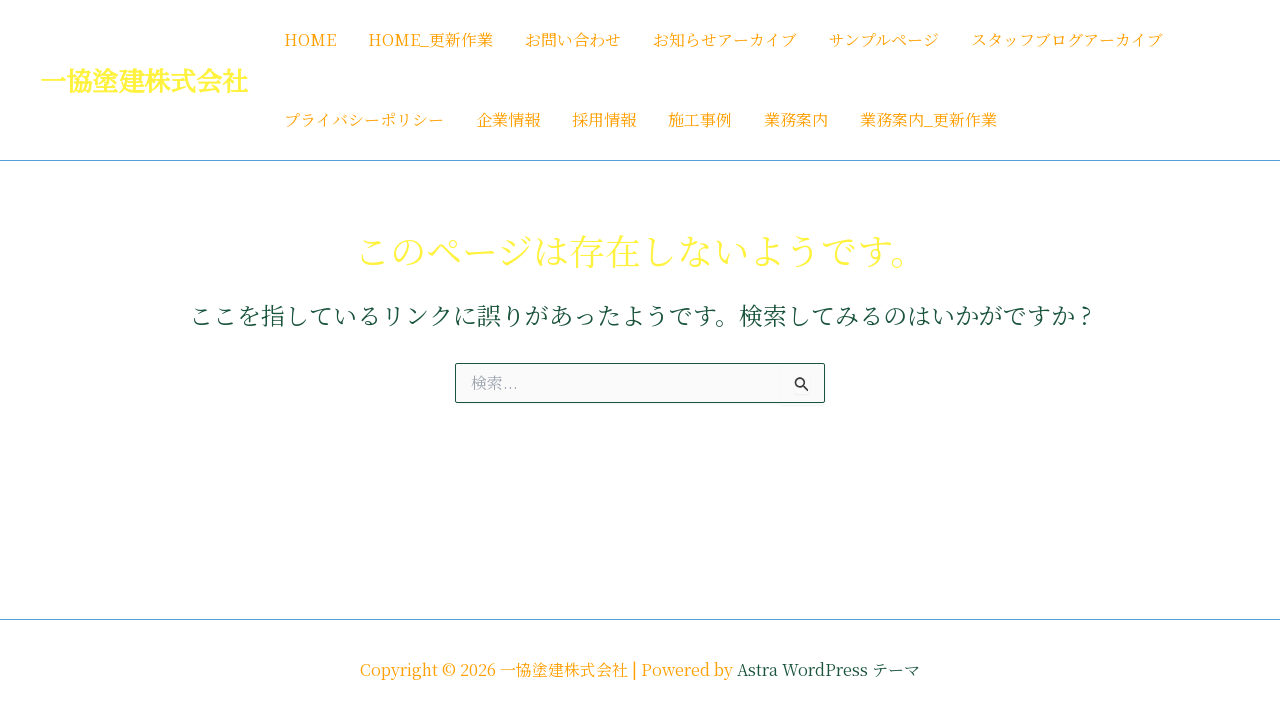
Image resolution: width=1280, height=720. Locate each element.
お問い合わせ (573, 39)
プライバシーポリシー (364, 119)
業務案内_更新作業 (928, 119)
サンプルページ (884, 39)
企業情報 (508, 119)
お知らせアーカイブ (725, 39)
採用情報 (604, 119)
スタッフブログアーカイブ (1067, 39)
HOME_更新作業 (430, 39)
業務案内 (796, 119)
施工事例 (700, 119)
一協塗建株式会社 (144, 79)
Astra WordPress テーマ (828, 669)
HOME (310, 39)
